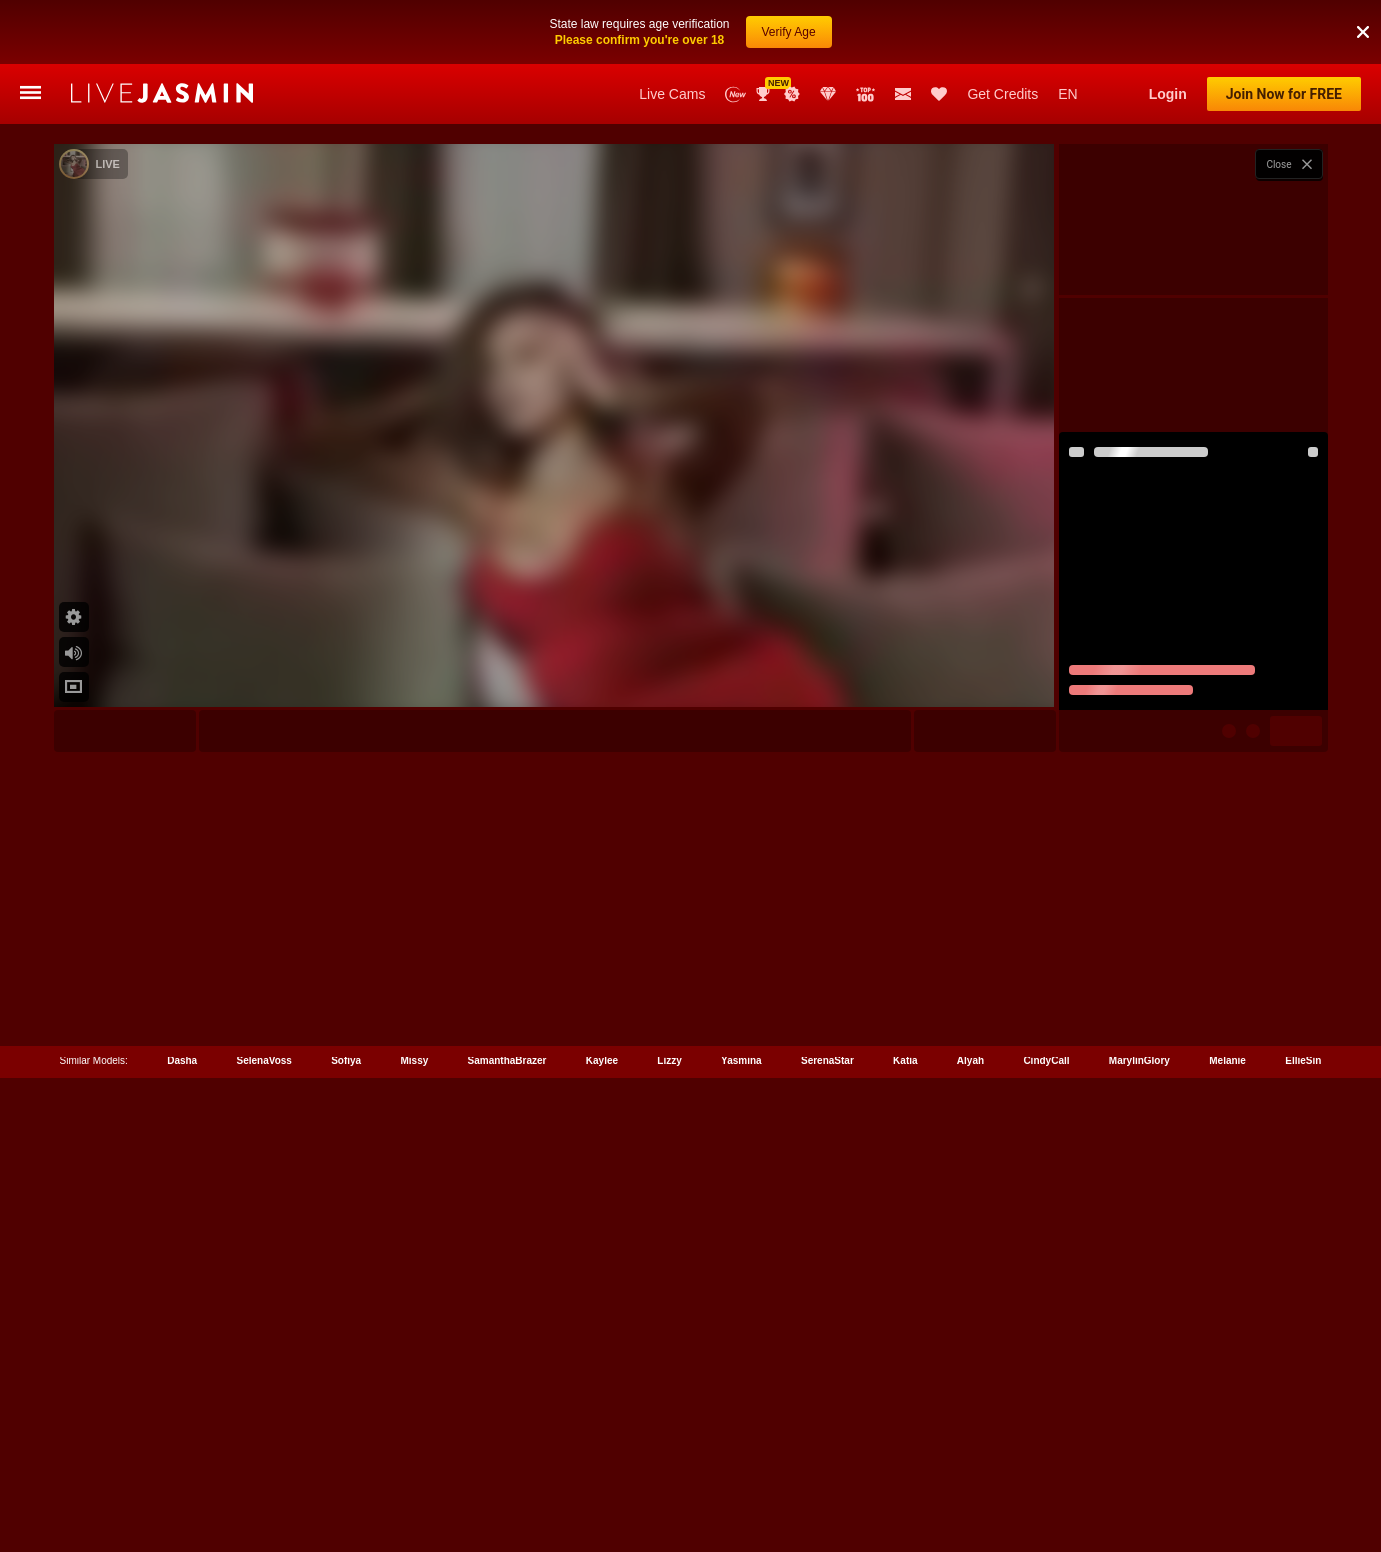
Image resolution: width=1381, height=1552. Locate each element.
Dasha (182, 1462)
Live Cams (672, 94)
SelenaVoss (263, 1462)
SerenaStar (827, 1462)
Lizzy (669, 1462)
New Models (735, 94)
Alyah (970, 1462)
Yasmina (741, 1462)
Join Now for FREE (1284, 94)
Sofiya (346, 1462)
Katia (905, 1462)
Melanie (1227, 1462)
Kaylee (602, 1462)
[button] (1363, 9)
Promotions (792, 94)
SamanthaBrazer (507, 1462)
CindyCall (1046, 1462)
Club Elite (828, 94)
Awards (765, 94)
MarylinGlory (1139, 1462)
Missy (414, 1462)
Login (1168, 94)
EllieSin (1303, 1462)
